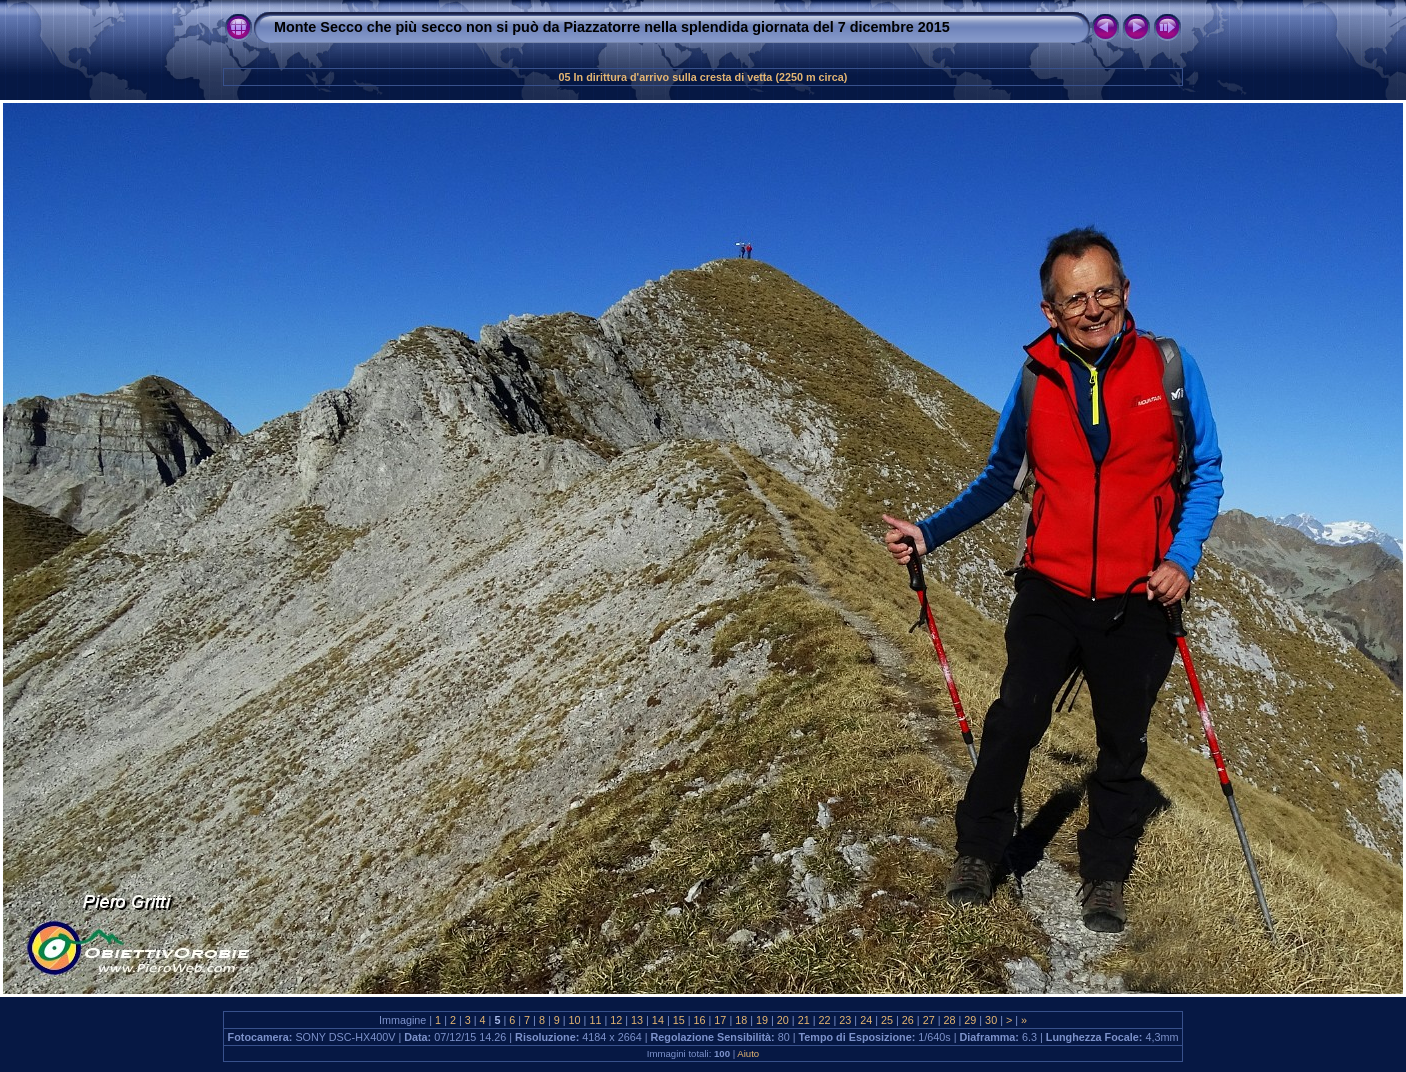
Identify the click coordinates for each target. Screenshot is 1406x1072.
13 (637, 1020)
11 (595, 1020)
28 (949, 1020)
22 (825, 1020)
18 (741, 1020)
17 (720, 1020)
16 (700, 1020)
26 (908, 1020)
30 (991, 1020)
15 (679, 1020)
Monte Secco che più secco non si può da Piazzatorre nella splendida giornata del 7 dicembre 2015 (612, 27)
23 (845, 1020)
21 (804, 1020)
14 (658, 1020)
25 (887, 1020)
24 (866, 1020)
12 (616, 1020)
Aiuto (748, 1053)
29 (970, 1020)
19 (762, 1020)
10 (575, 1020)
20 (783, 1020)
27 (929, 1020)
